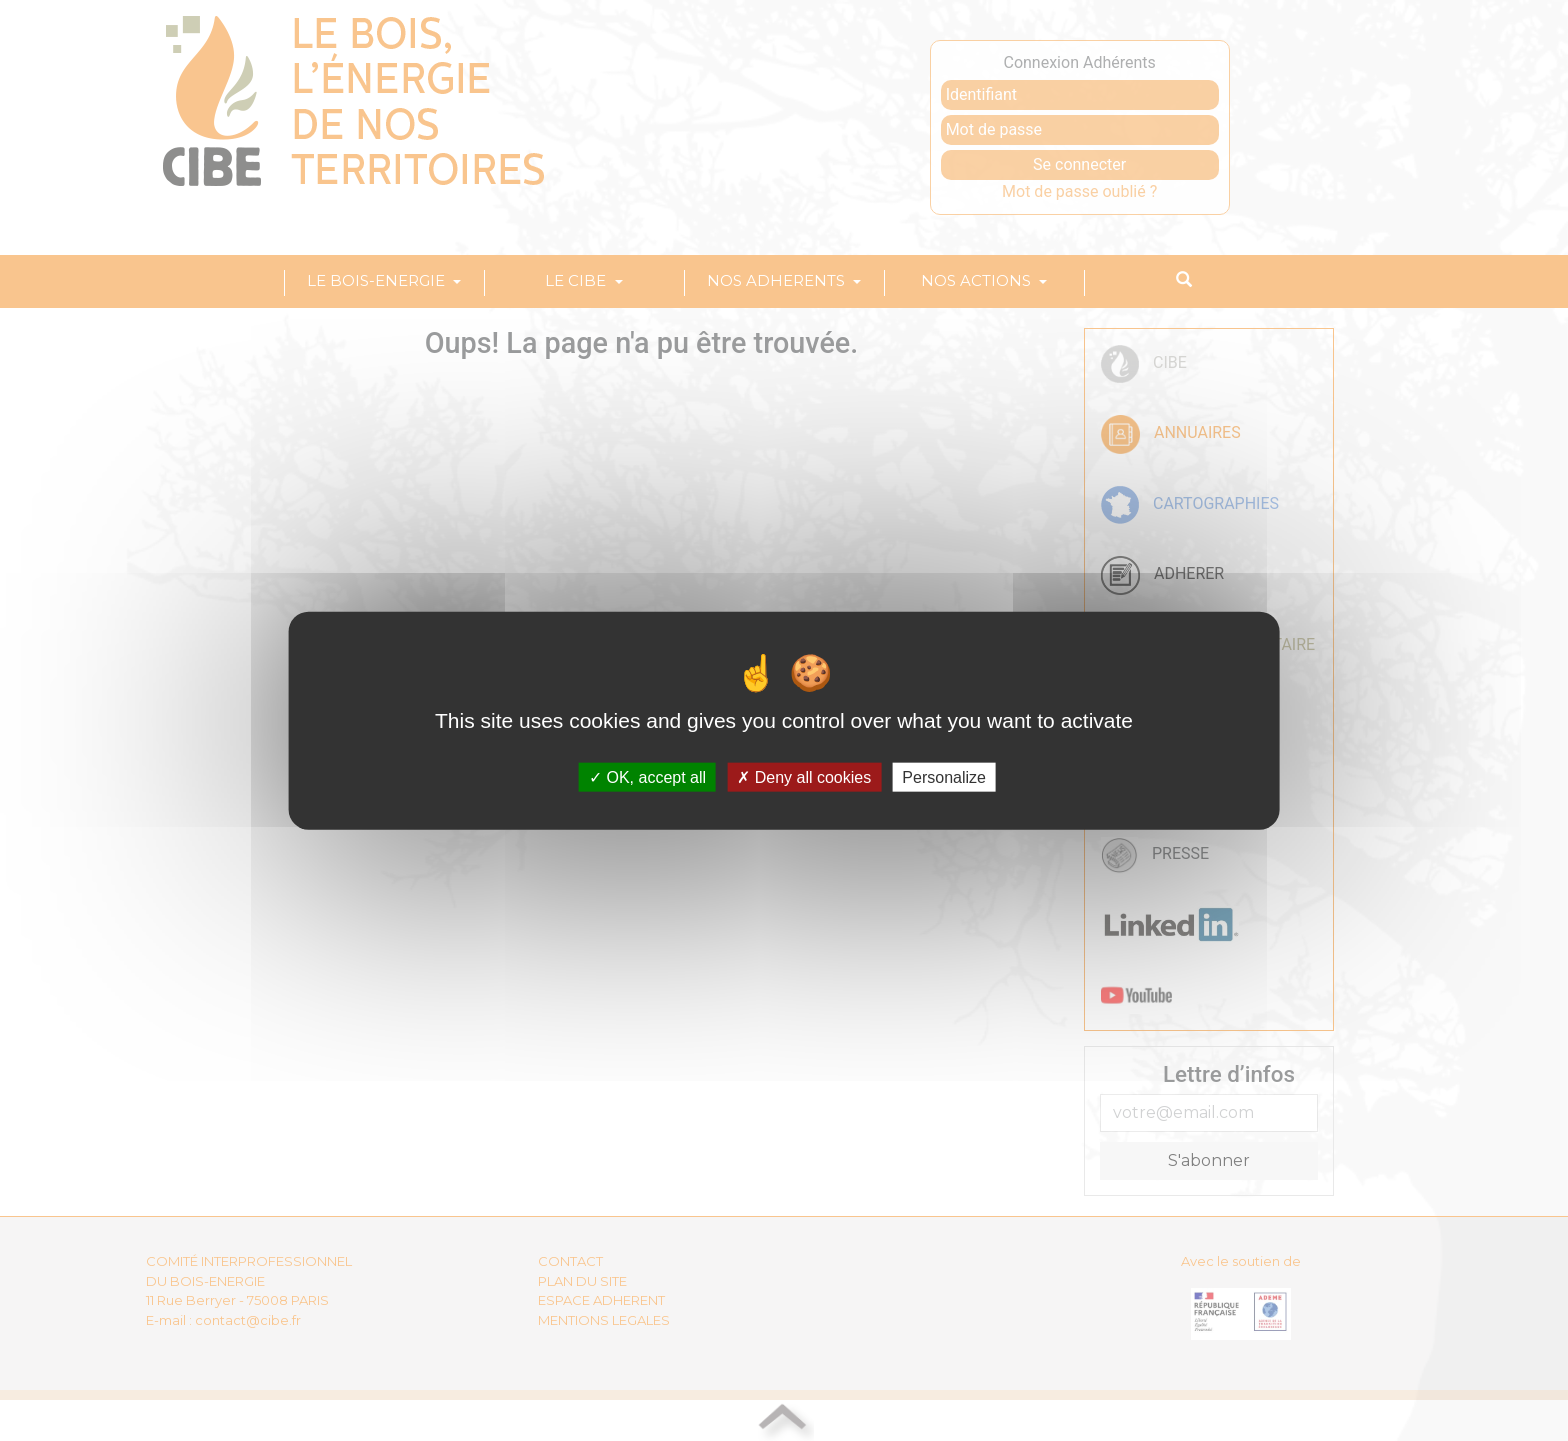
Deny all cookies (804, 777)
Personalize (944, 777)
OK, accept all (647, 777)
